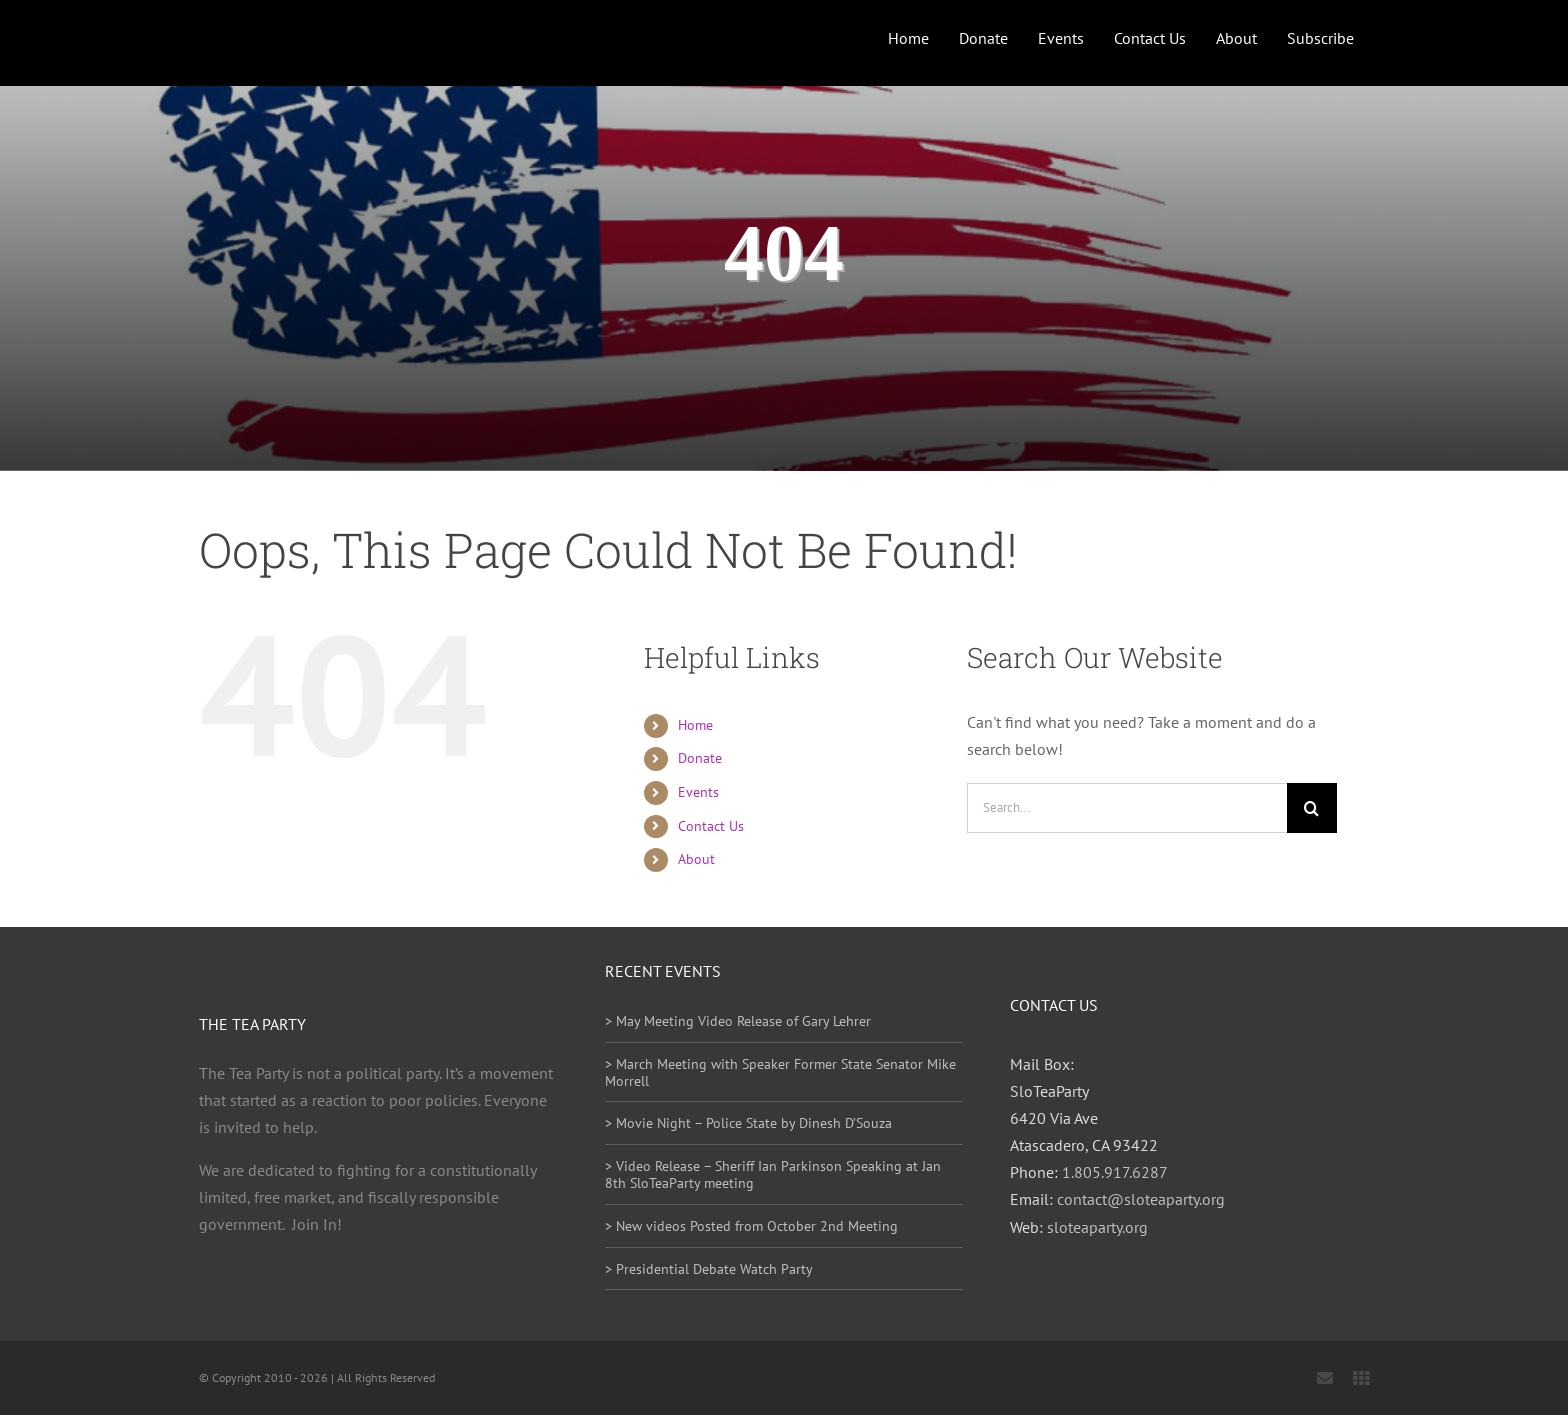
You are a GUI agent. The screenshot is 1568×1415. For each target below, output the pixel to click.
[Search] (1312, 808)
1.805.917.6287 (1115, 1172)
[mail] (1325, 1378)
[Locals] (1361, 1378)
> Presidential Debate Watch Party (709, 1269)
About (696, 859)
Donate (700, 758)
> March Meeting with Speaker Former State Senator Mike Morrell (780, 1072)
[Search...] (1127, 808)
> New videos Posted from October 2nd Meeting (751, 1226)
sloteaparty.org (1097, 1227)
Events (698, 792)
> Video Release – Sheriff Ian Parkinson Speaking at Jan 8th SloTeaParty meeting (773, 1174)
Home (695, 725)
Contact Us (711, 826)
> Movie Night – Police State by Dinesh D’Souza (748, 1123)
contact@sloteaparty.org (1141, 1199)
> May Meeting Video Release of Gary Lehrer (738, 1021)
